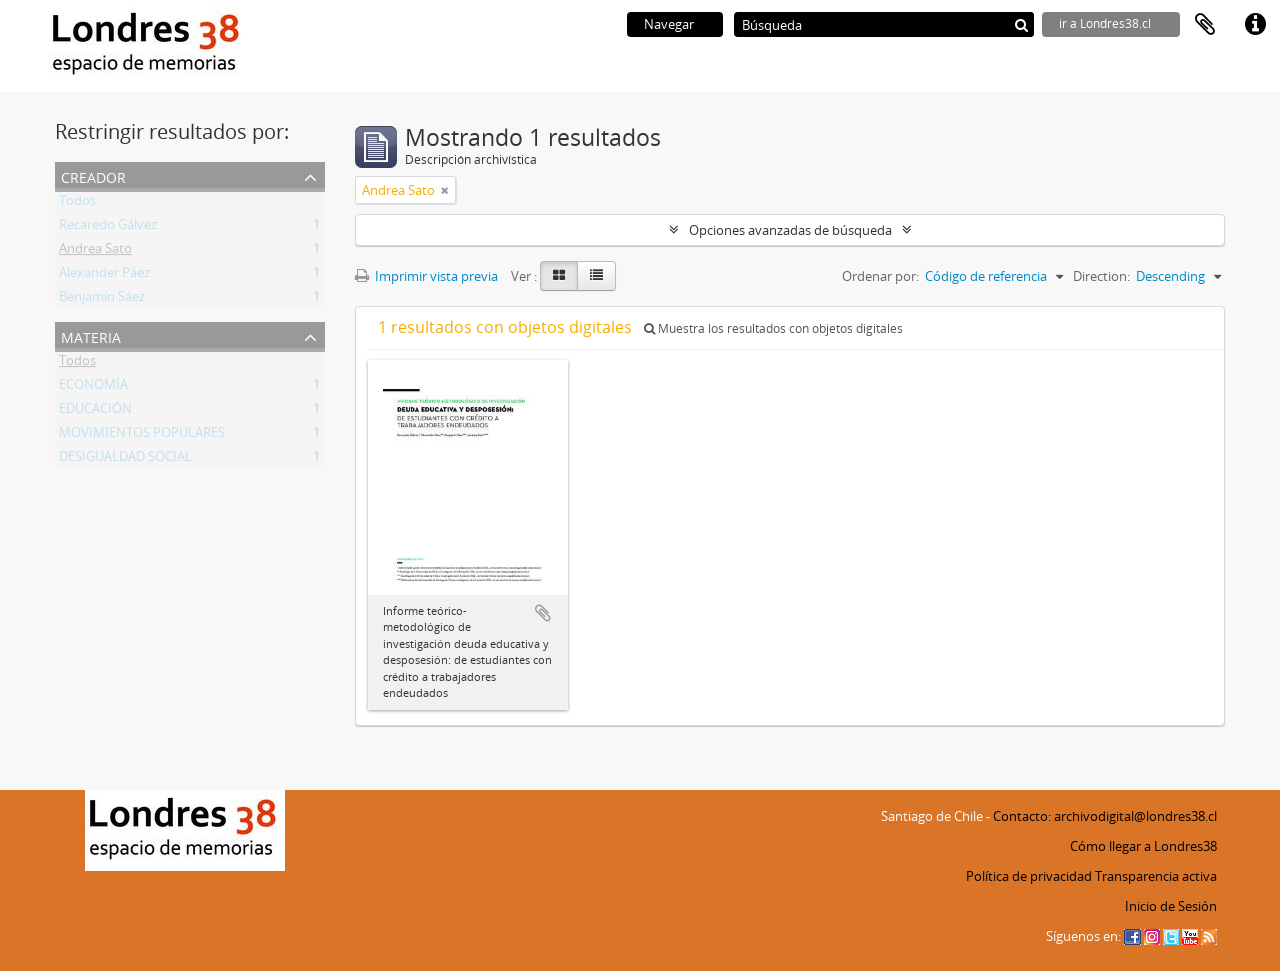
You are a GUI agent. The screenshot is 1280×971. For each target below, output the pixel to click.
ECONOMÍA (93, 388)
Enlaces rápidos (1255, 25)
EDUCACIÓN (95, 412)
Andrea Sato (95, 252)
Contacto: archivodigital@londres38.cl (1105, 816)
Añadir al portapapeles (543, 613)
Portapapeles (1205, 25)
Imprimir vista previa (426, 276)
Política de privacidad (1029, 876)
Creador (93, 175)
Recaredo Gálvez (108, 228)
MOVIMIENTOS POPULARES (142, 436)
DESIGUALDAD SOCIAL (125, 460)
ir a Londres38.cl (1105, 23)
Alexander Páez (104, 276)
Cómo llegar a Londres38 (1143, 846)
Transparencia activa (1156, 876)
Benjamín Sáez (102, 300)
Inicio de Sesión (1171, 906)
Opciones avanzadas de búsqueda (790, 230)
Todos (77, 204)
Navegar (669, 24)
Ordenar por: (880, 276)
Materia (91, 335)
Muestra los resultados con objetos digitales (773, 328)
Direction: (1101, 276)
